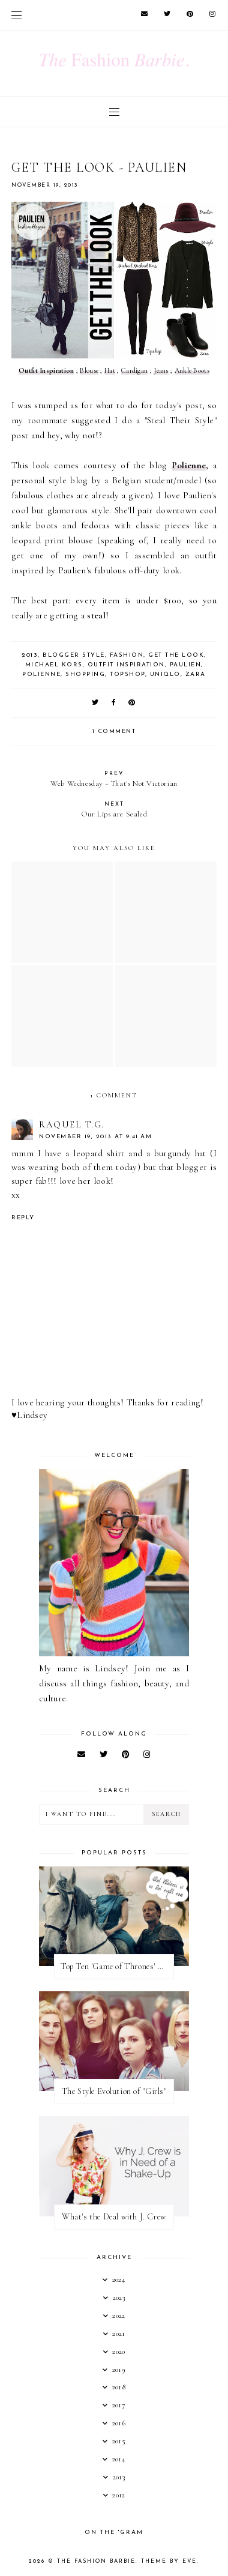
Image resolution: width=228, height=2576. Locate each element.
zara (195, 674)
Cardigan (134, 370)
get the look (176, 655)
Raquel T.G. (71, 1124)
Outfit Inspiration (46, 370)
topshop (127, 674)
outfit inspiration (126, 665)
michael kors (54, 665)
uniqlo (165, 674)
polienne (41, 674)
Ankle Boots (192, 370)
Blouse (89, 370)
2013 (30, 655)
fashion (127, 655)
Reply (23, 1217)
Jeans (161, 370)
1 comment (114, 731)
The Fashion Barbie (96, 2561)
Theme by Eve (169, 2561)
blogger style (74, 655)
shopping (85, 674)
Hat (109, 370)
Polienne (189, 465)
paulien (186, 665)
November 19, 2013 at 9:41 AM (95, 1136)
